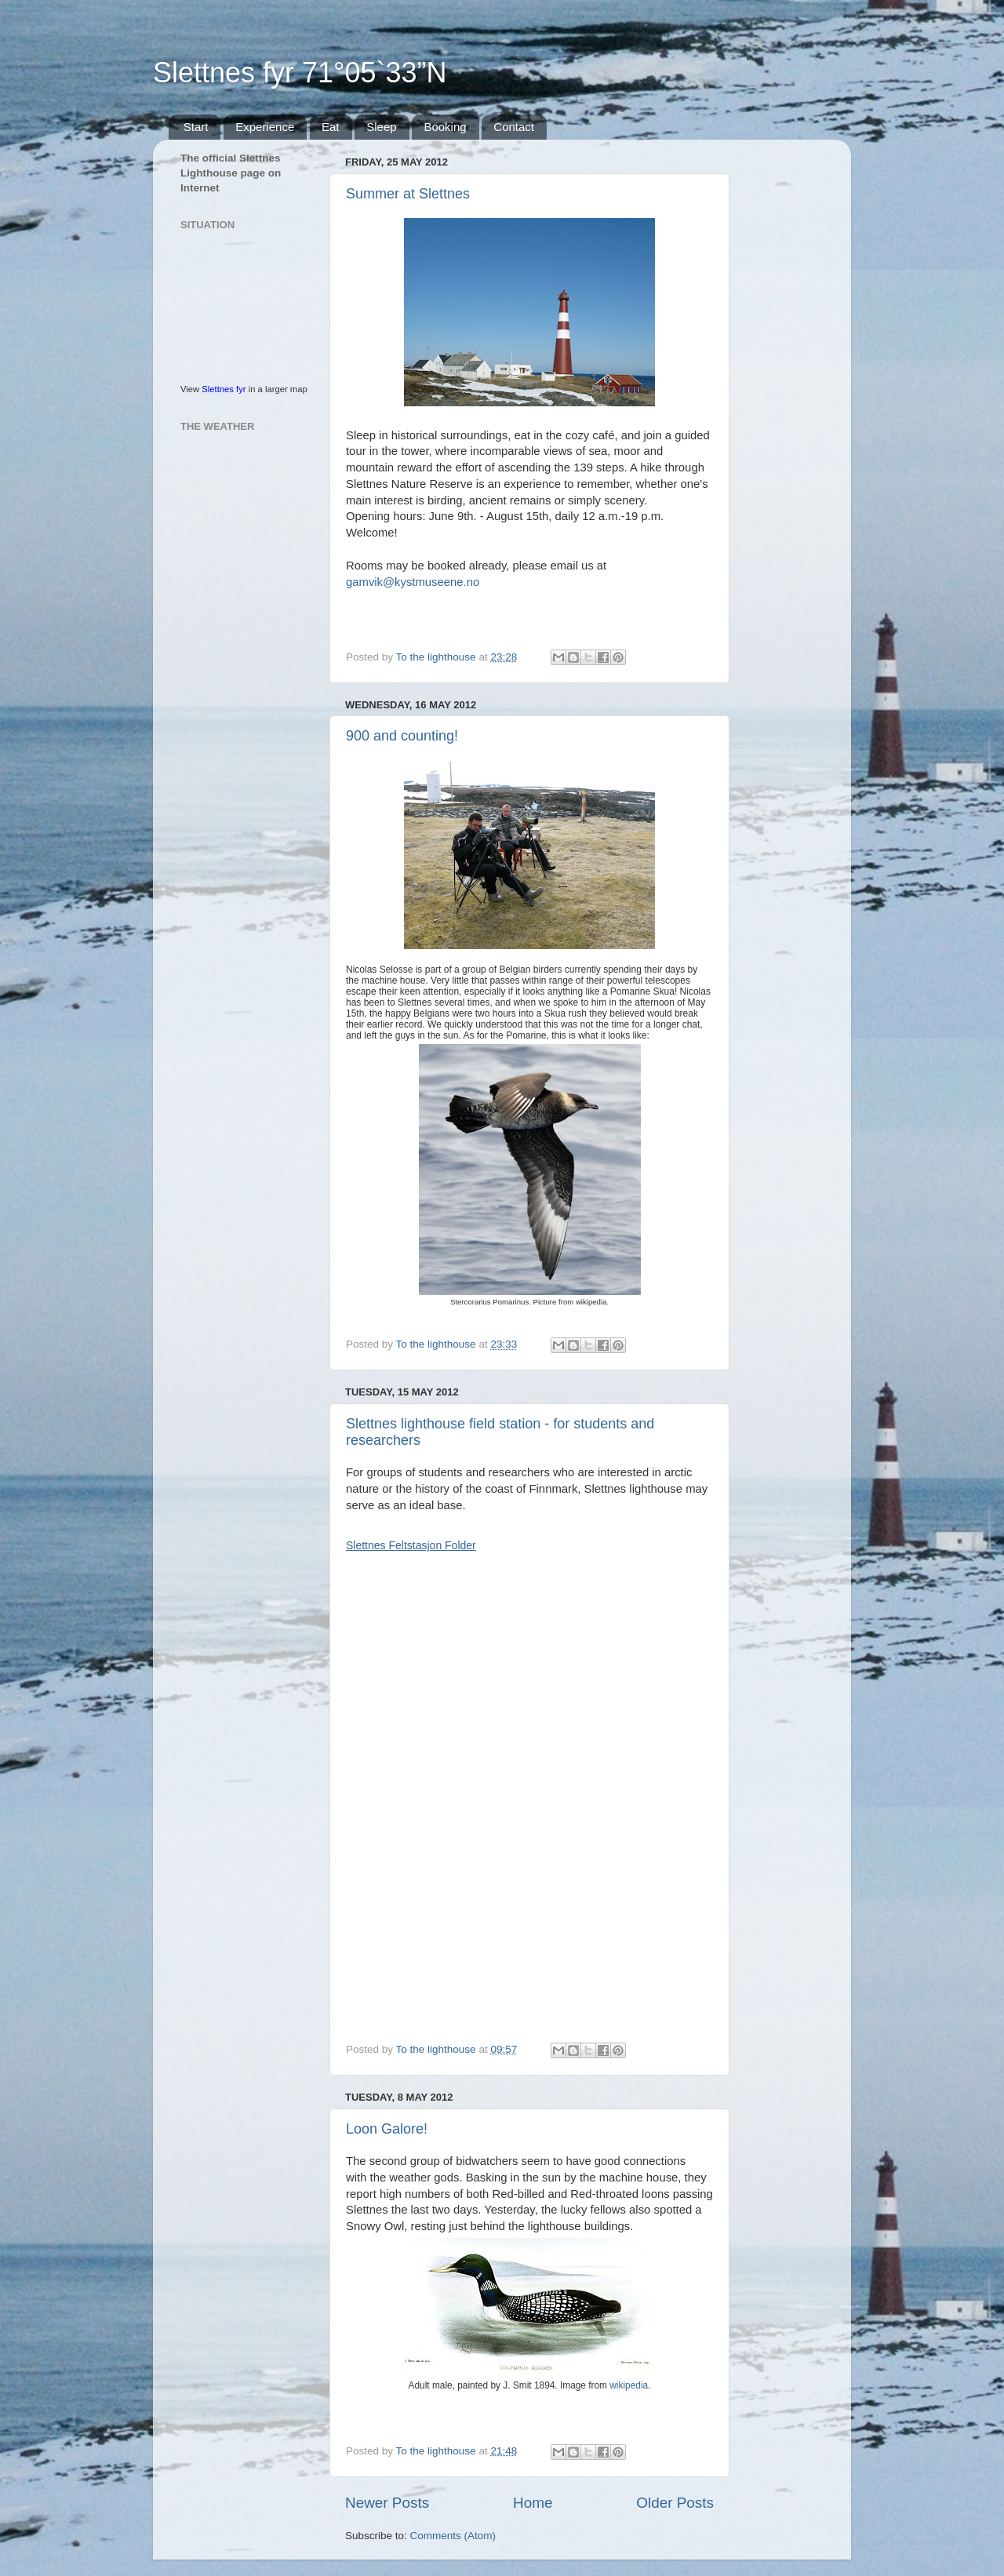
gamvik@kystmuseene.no (412, 582)
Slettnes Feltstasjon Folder (411, 1545)
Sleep (381, 126)
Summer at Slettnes (408, 194)
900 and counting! (402, 736)
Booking (445, 126)
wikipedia (628, 2385)
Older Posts (675, 2502)
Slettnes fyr (224, 389)
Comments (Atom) (453, 2535)
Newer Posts (387, 2502)
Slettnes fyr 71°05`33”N (300, 72)
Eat (331, 126)
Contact (513, 126)
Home (532, 2502)
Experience (264, 126)
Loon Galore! (386, 2129)
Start (196, 126)
